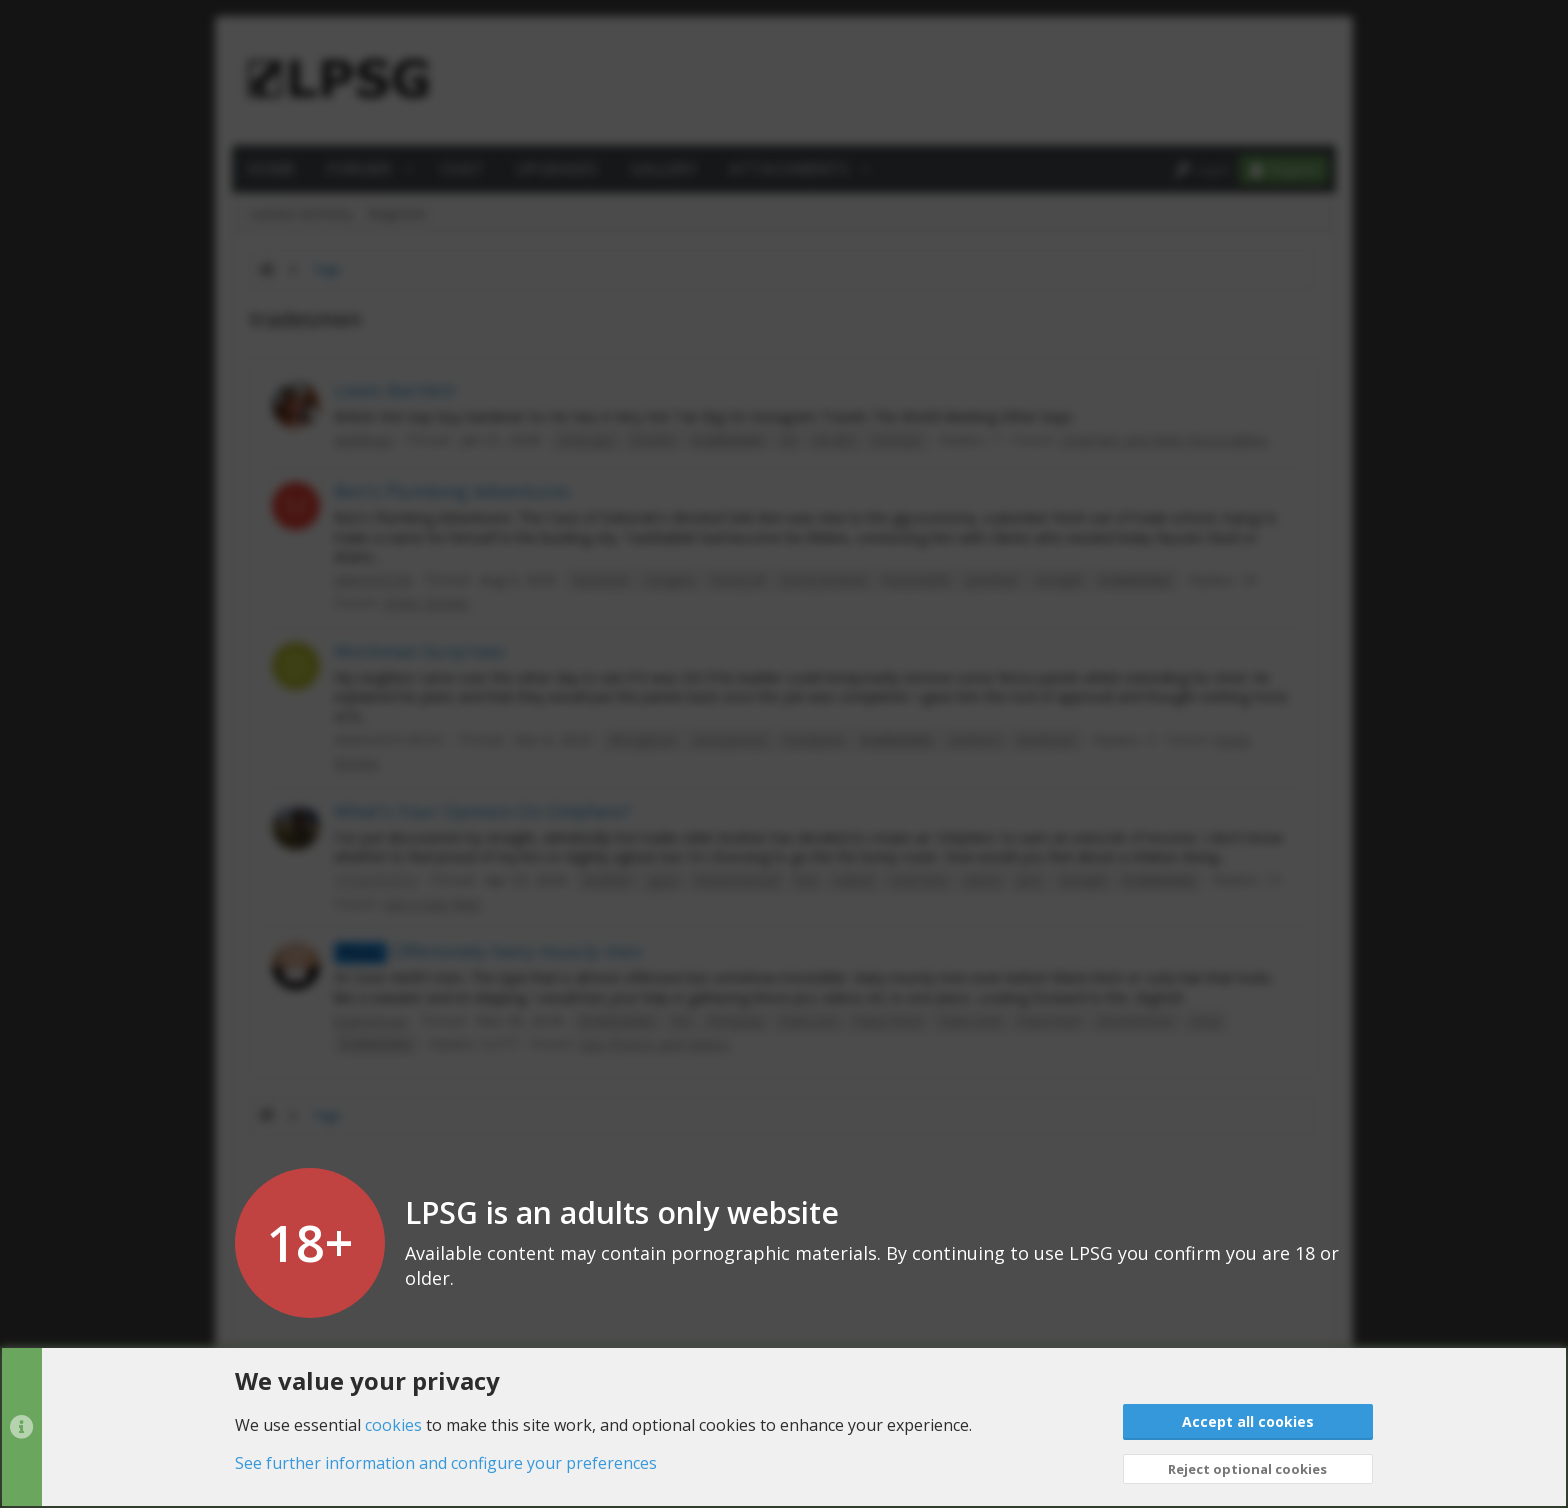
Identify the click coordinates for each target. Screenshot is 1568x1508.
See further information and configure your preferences (446, 1463)
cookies (393, 1424)
